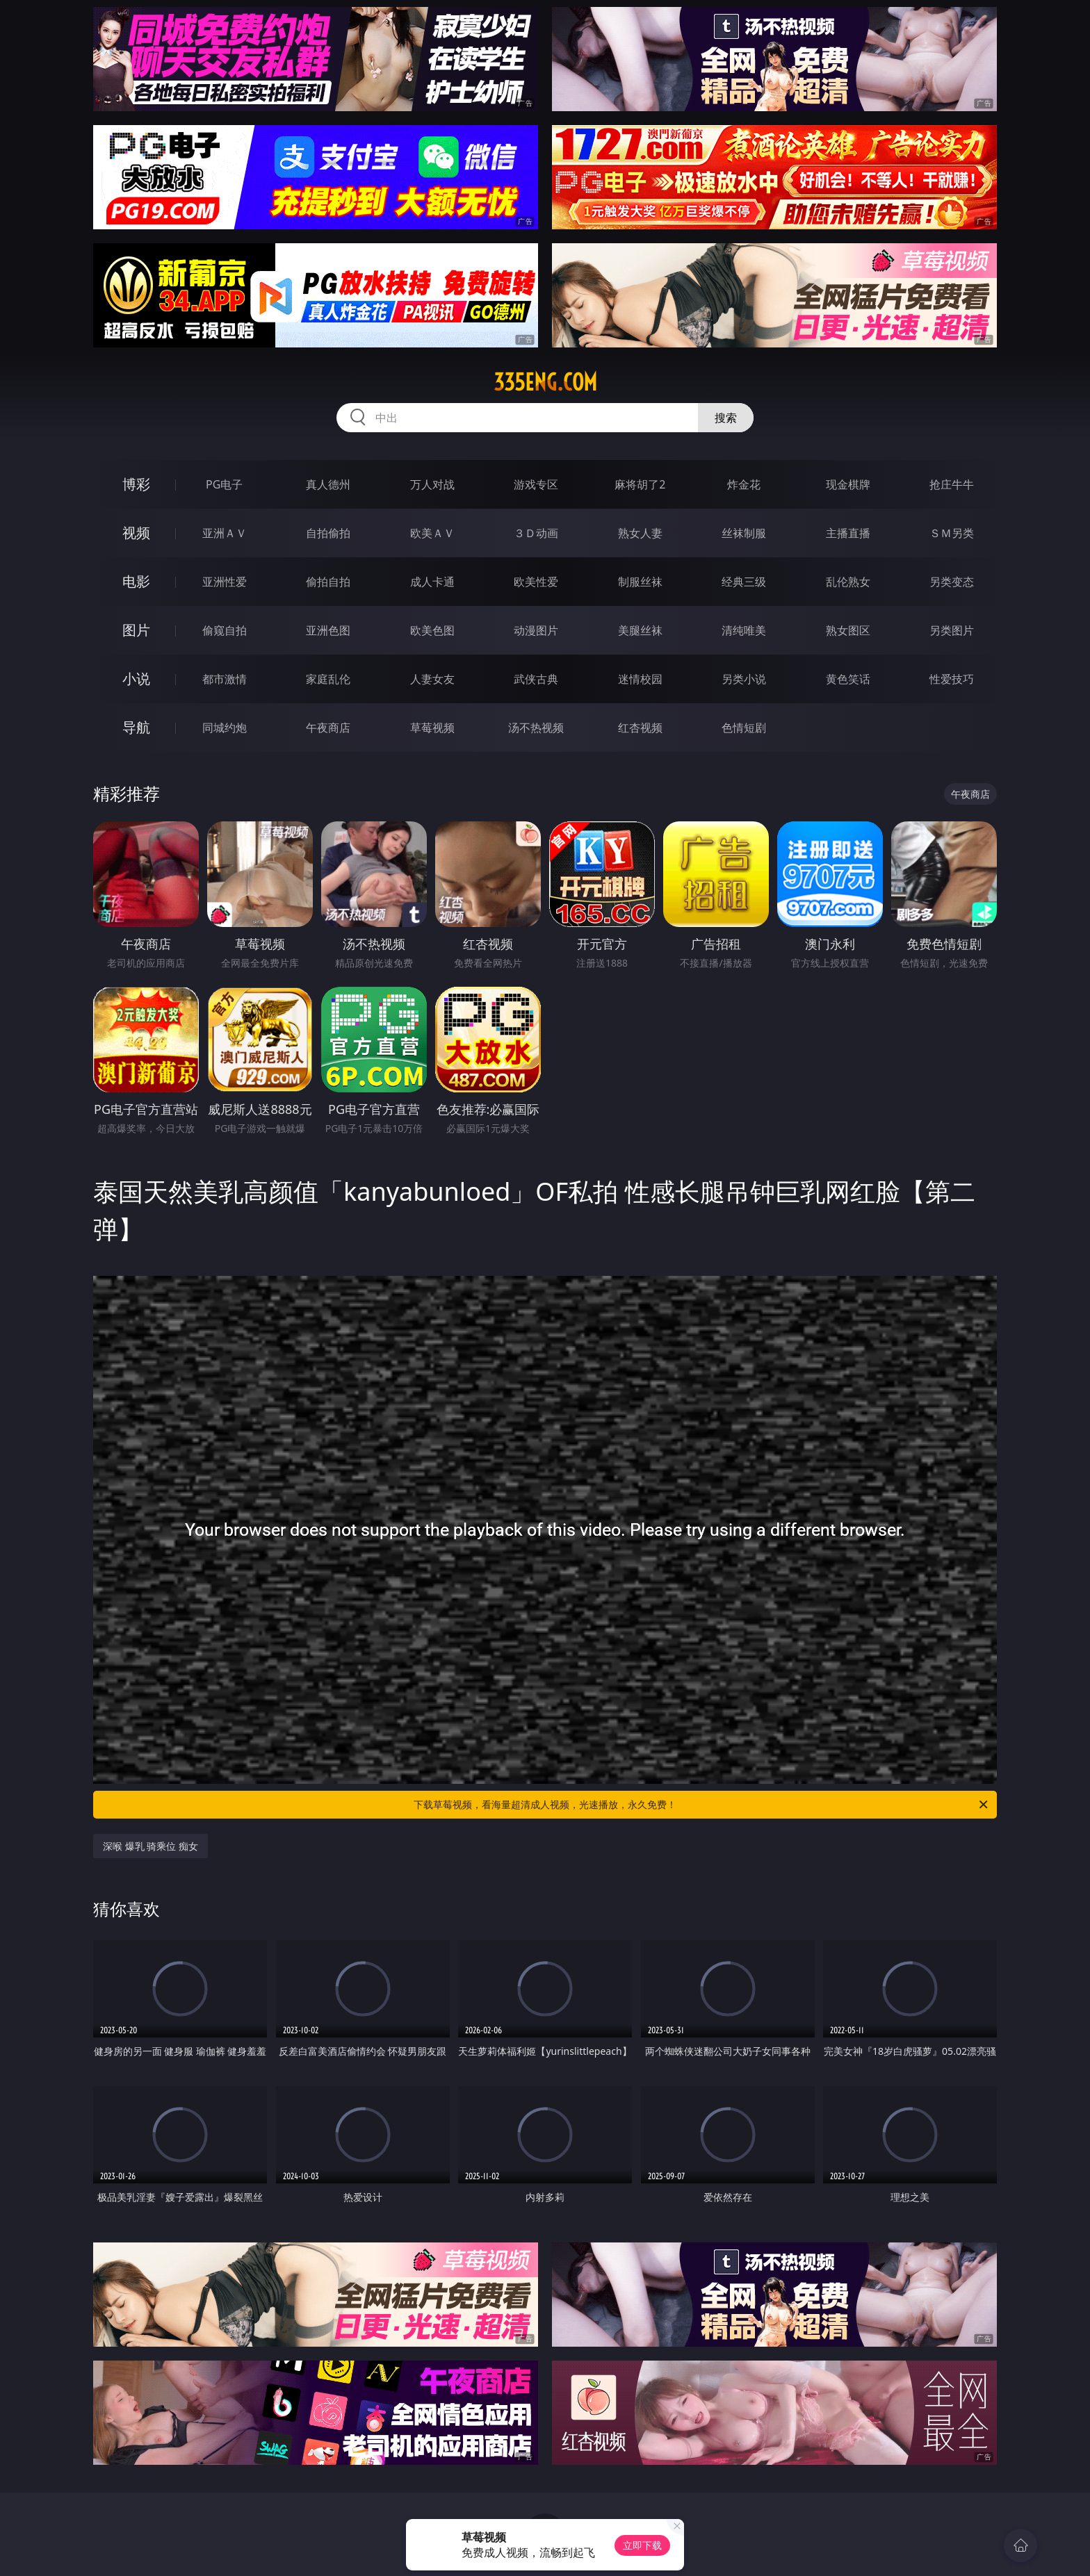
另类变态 (951, 581)
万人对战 (432, 484)
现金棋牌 (848, 484)
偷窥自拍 (224, 630)
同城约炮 (224, 727)
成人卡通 (432, 581)
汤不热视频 (536, 727)
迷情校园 (640, 679)
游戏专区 (536, 484)
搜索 (726, 417)
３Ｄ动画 (536, 533)
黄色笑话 (848, 679)
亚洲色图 (328, 630)
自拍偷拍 (328, 533)
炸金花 (743, 484)
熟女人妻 (640, 533)
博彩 (136, 484)
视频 (136, 532)
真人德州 (328, 484)
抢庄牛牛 (951, 484)
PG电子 (224, 484)
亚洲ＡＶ (224, 533)
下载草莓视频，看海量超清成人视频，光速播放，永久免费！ (702, 1804)
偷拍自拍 (328, 581)
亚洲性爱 (224, 581)
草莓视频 (432, 727)
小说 (136, 678)
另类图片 (951, 630)
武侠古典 (536, 679)
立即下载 (642, 2545)
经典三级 (744, 581)
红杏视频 (640, 727)
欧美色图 (432, 630)
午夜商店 (328, 727)
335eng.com (545, 382)
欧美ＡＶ (432, 533)
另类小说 (744, 679)
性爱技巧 (951, 679)
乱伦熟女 (848, 581)
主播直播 (848, 533)
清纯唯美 (744, 630)
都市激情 (224, 679)
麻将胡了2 (640, 484)
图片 (136, 630)
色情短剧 (744, 727)
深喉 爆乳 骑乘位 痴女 (150, 1846)
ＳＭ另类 (951, 533)
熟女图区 (848, 630)
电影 (136, 581)
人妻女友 (432, 679)
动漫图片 (536, 630)
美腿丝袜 (640, 630)
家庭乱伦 (328, 679)
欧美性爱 (536, 581)
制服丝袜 (640, 581)
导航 (136, 727)
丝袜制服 (744, 533)
